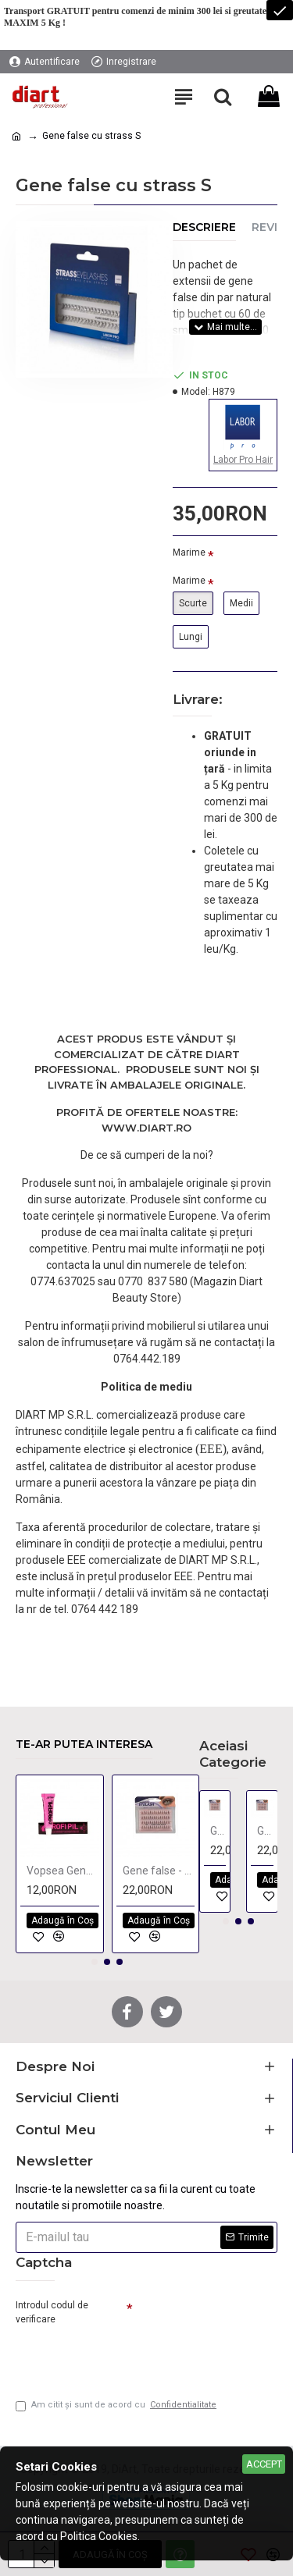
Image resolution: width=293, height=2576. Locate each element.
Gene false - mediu (159, 1870)
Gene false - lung (218, 1831)
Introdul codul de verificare (52, 2312)
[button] (94, 1962)
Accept (264, 2464)
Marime (189, 552)
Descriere (204, 227)
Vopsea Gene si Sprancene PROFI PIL (63, 1870)
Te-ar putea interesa (84, 1744)
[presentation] (125, 2356)
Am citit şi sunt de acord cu (117, 2405)
